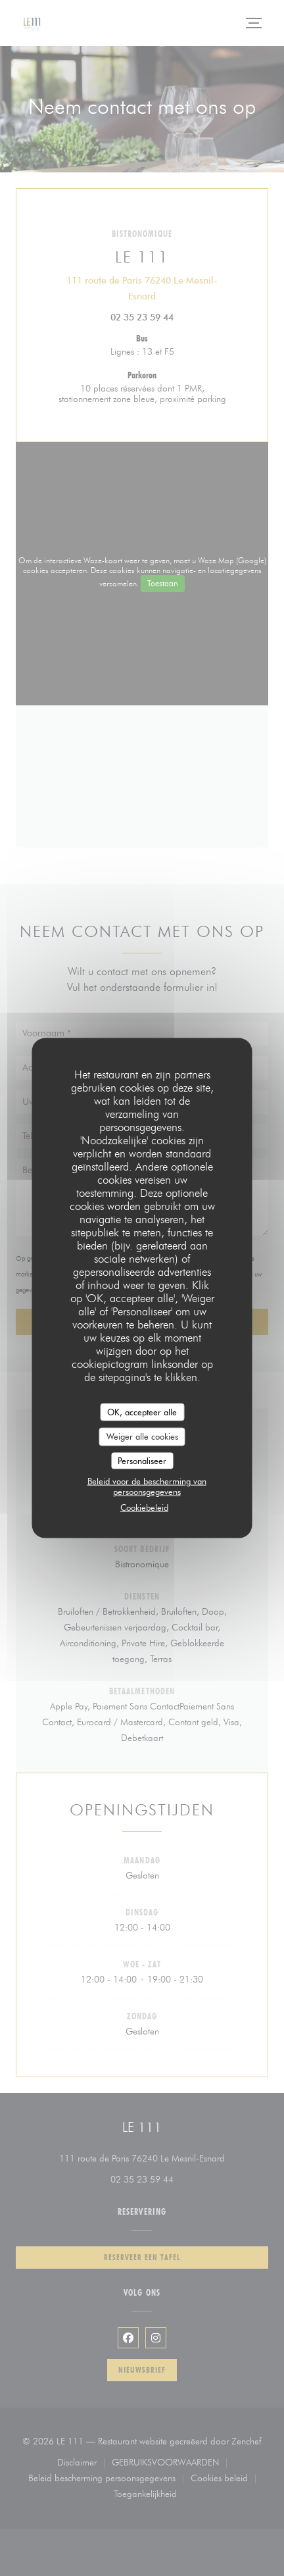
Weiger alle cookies (142, 1436)
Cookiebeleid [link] (144, 1507)
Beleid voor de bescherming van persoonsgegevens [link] (146, 1486)
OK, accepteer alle (142, 1411)
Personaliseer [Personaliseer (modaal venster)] (142, 1460)
